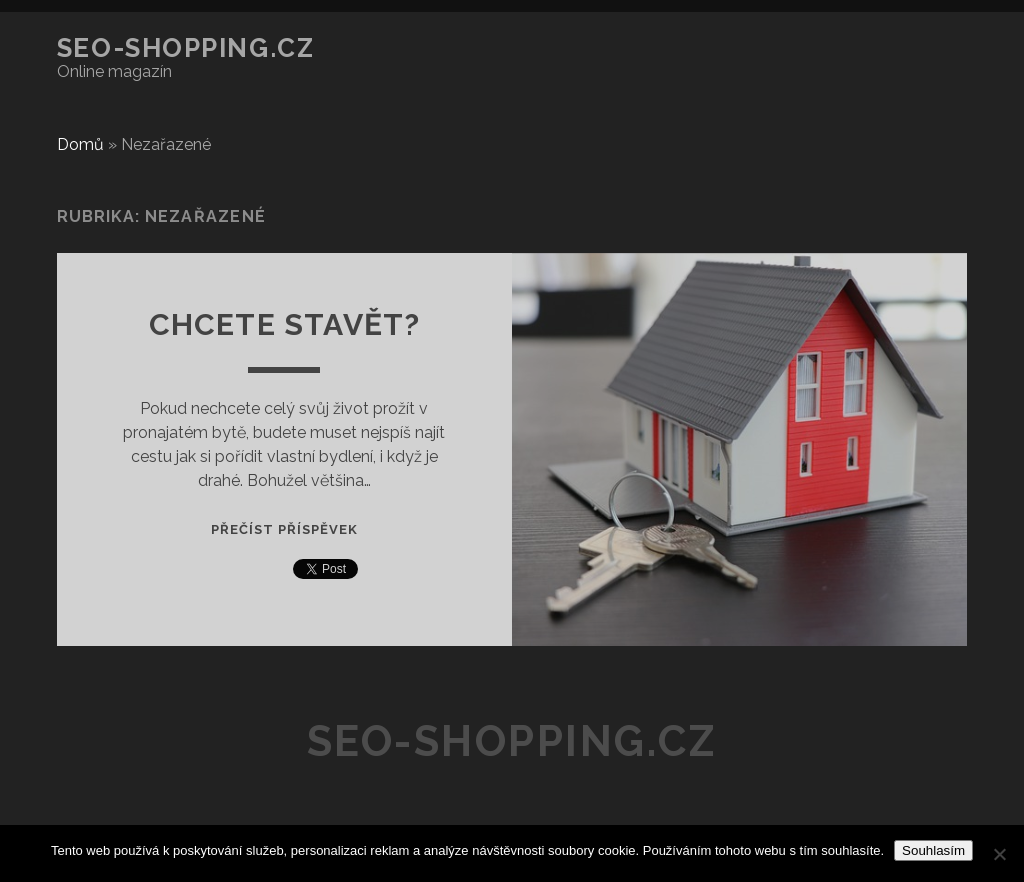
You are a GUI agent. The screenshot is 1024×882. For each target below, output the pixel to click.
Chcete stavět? (285, 324)
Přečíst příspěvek (285, 529)
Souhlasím (933, 850)
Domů (80, 144)
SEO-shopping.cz (185, 48)
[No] (999, 854)
